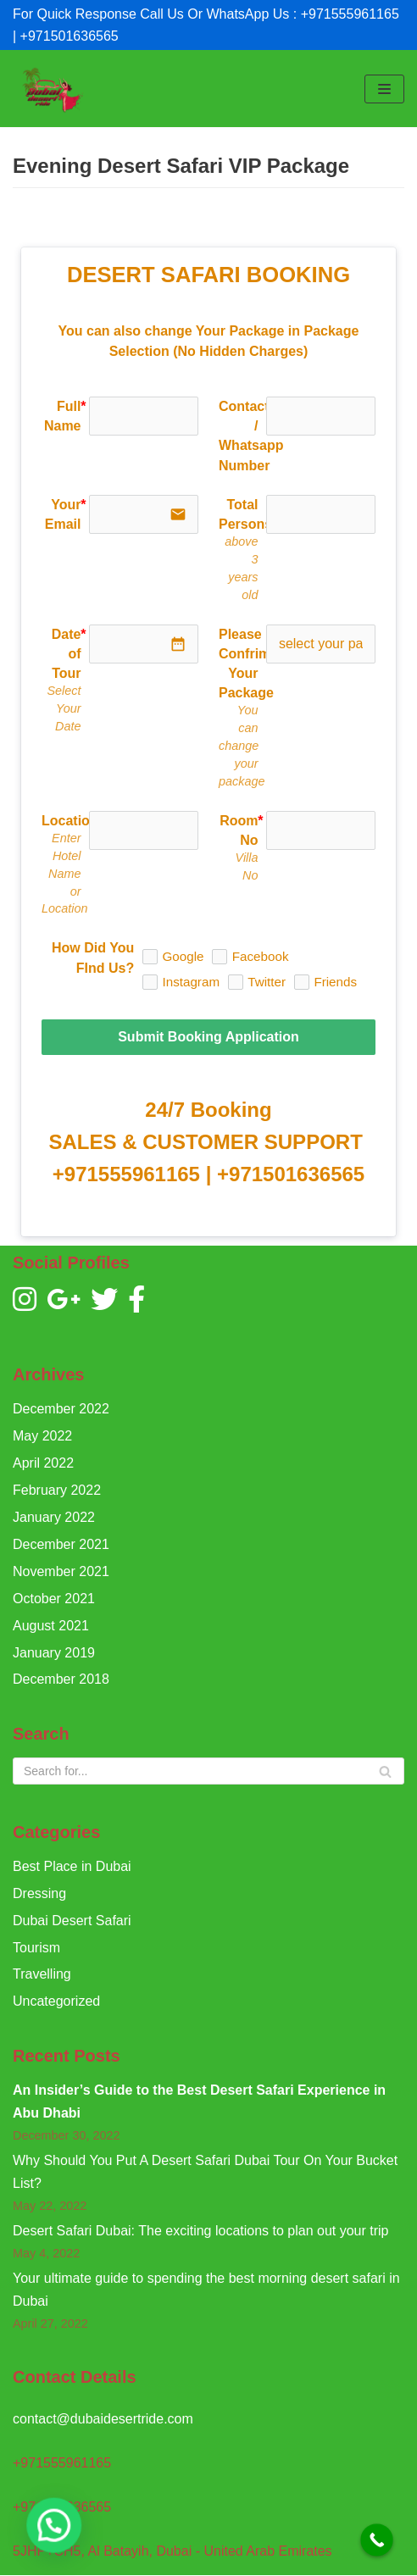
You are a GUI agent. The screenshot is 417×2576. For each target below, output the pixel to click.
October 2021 (54, 1598)
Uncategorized (56, 2001)
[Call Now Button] (376, 2540)
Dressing (39, 1893)
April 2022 (43, 1463)
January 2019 (54, 1653)
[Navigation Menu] (384, 89)
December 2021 (61, 1544)
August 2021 (51, 1625)
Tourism (36, 1947)
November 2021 (61, 1571)
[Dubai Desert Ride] (51, 88)
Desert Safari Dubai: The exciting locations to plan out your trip (201, 2230)
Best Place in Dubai (72, 1866)
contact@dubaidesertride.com (103, 2419)
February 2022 (57, 1490)
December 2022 (61, 1409)
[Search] (208, 1771)
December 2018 (61, 1679)
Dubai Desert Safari (72, 1920)
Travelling (42, 1974)
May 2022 (42, 1436)
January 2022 (54, 1517)
